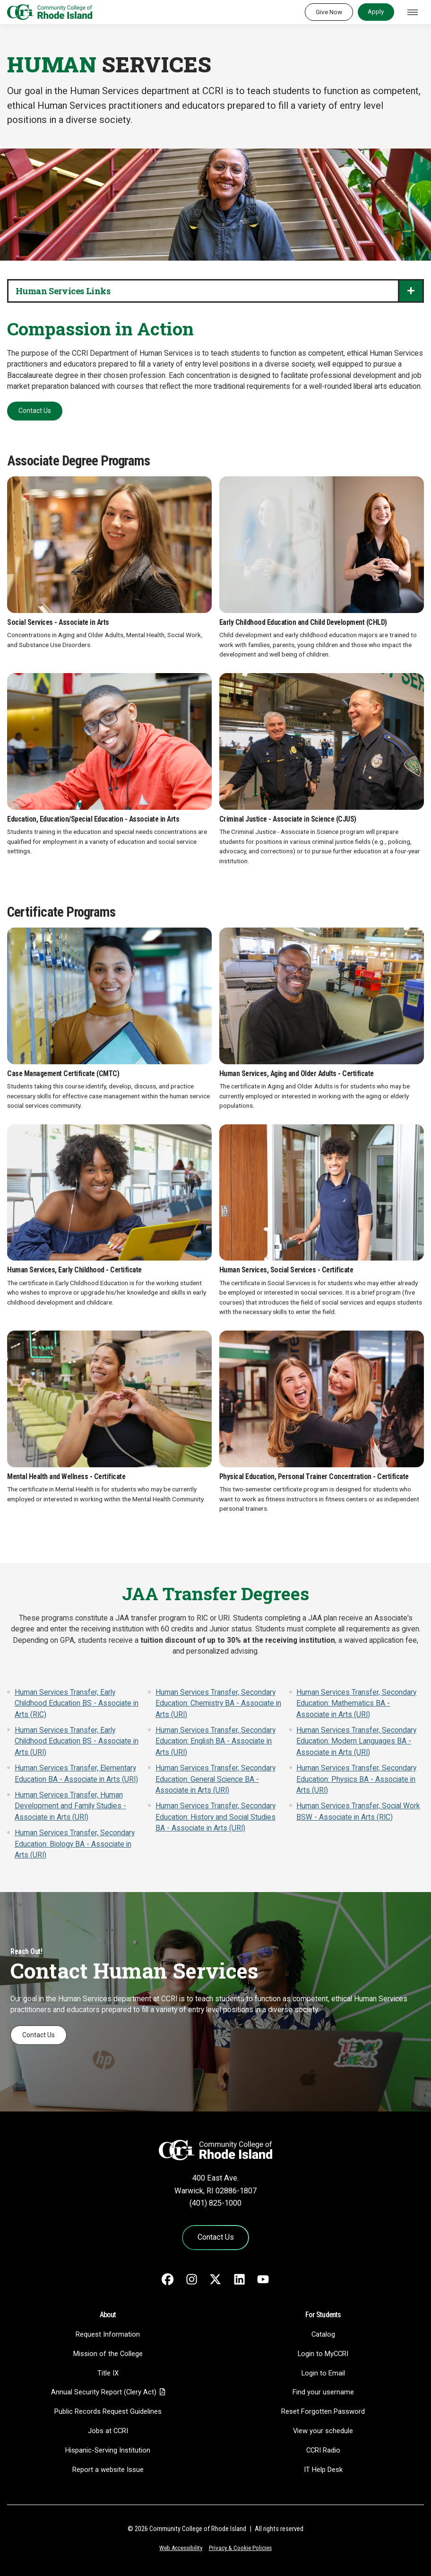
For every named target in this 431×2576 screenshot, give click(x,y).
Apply (376, 11)
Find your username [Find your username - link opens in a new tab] (323, 2392)
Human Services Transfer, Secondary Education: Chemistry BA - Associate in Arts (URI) (218, 1703)
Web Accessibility (180, 2547)
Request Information (108, 2334)
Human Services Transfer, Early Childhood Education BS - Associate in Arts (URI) (76, 1741)
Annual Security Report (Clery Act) (103, 2392)
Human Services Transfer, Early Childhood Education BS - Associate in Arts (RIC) (76, 1703)
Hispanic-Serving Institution (107, 2450)
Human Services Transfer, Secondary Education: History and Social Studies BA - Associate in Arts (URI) (215, 1817)
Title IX (108, 2373)
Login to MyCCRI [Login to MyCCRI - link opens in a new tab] (323, 2353)
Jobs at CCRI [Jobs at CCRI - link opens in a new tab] (108, 2431)
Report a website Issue (108, 2469)
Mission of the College (108, 2353)
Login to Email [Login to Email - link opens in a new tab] (323, 2373)
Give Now (329, 12)
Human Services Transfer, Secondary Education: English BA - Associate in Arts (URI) (215, 1741)
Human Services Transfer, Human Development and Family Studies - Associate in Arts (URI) (70, 1806)
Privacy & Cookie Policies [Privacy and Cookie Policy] (240, 2547)
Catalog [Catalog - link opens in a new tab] (323, 2334)
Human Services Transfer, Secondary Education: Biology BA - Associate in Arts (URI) (75, 1844)
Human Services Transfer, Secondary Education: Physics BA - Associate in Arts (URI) (356, 1779)
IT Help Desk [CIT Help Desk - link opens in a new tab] (323, 2469)
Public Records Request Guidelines (108, 2411)
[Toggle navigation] (412, 12)
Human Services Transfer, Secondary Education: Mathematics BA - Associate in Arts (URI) (356, 1703)
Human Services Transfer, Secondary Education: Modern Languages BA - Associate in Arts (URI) (356, 1741)
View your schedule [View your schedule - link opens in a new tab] (323, 2431)
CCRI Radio (323, 2450)
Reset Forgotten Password (323, 2411)
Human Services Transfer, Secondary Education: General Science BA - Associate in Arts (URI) (215, 1779)
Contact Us (34, 410)
